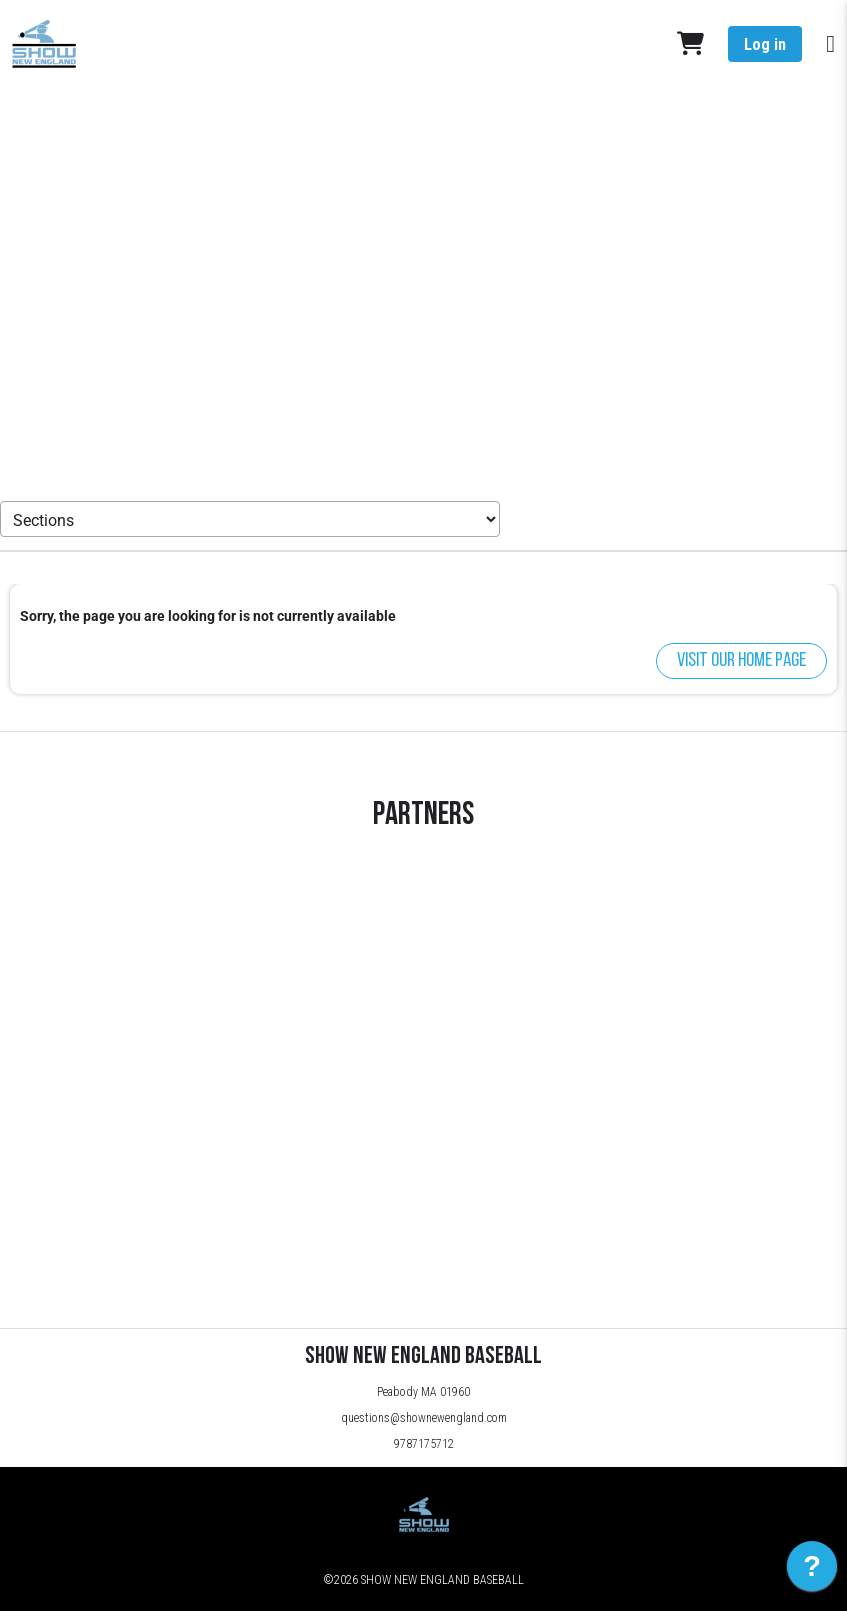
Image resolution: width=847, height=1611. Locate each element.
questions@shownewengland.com (424, 1418)
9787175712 (424, 1444)
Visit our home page (741, 661)
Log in (765, 44)
